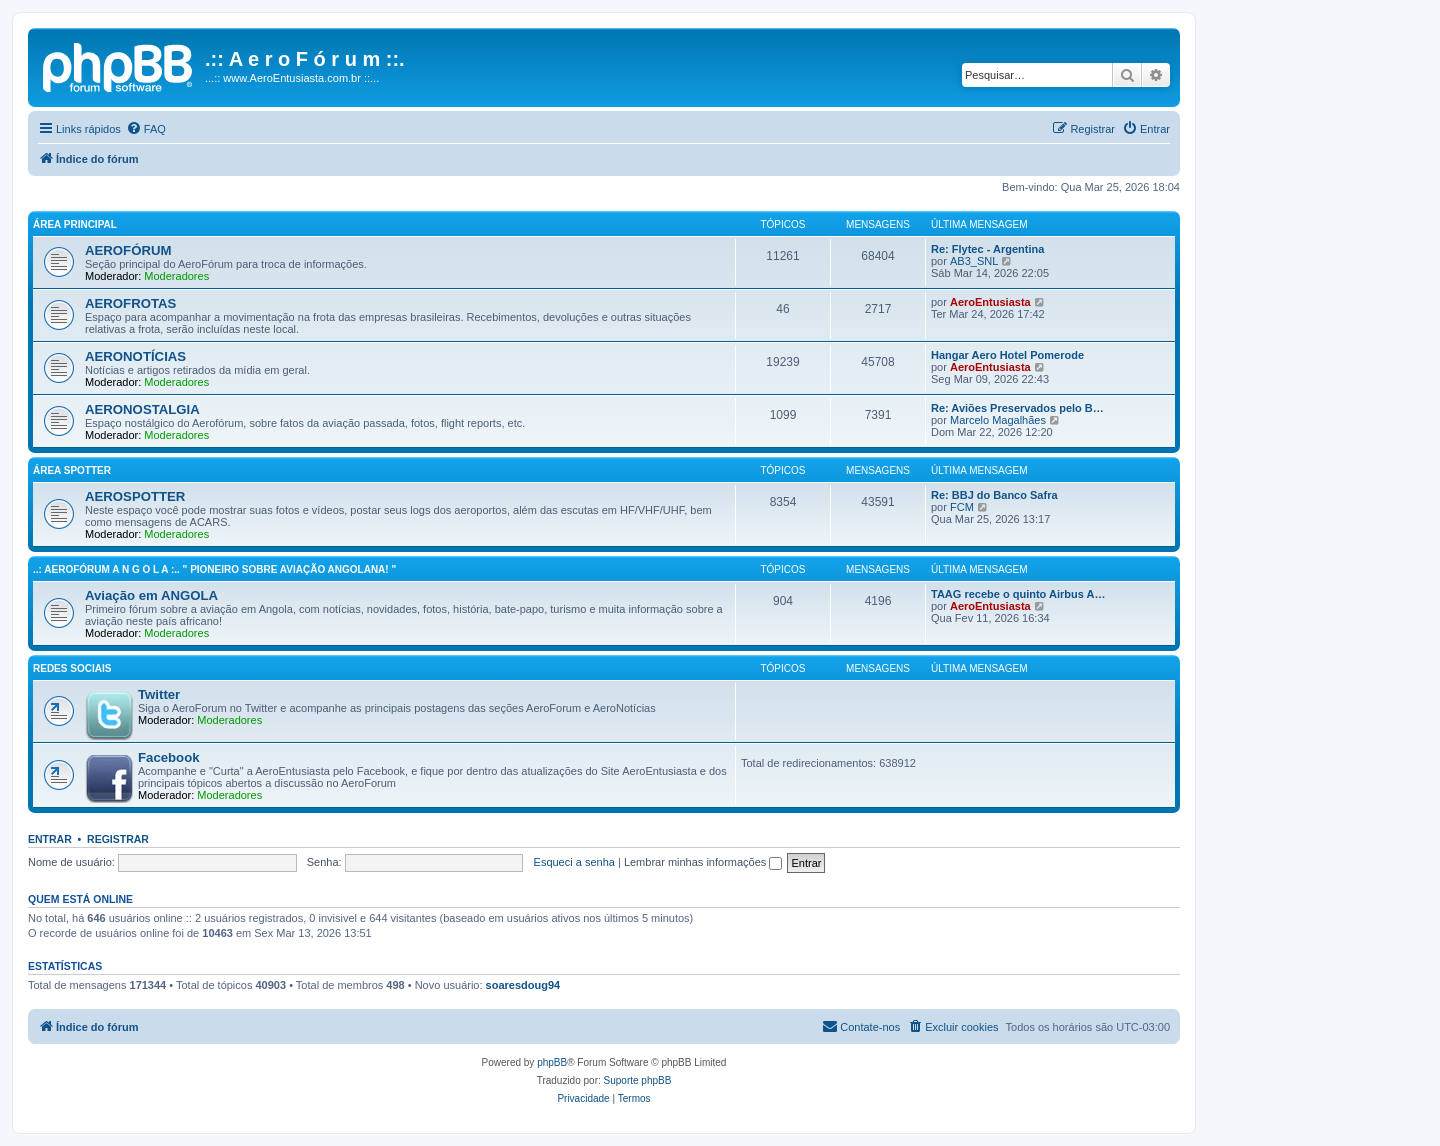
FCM (962, 507)
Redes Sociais (72, 668)
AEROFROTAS (130, 303)
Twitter (159, 694)
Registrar (118, 839)
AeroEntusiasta (990, 302)
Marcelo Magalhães (998, 420)
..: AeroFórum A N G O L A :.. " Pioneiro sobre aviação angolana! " (214, 569)
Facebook (169, 757)
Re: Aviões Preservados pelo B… (1017, 408)
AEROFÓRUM (128, 250)
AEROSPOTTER (135, 496)
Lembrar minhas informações (703, 862)
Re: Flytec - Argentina (987, 249)
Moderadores (176, 276)
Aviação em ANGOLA (151, 595)
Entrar (50, 839)
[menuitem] (146, 129)
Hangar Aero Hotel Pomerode (1007, 355)
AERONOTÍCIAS (135, 356)
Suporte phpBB (638, 1080)
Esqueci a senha (574, 862)
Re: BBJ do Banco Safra (994, 495)
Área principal (75, 224)
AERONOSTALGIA (142, 409)
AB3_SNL (974, 261)
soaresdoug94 (523, 985)
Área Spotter (72, 470)
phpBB (552, 1062)
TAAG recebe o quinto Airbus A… (1018, 594)
